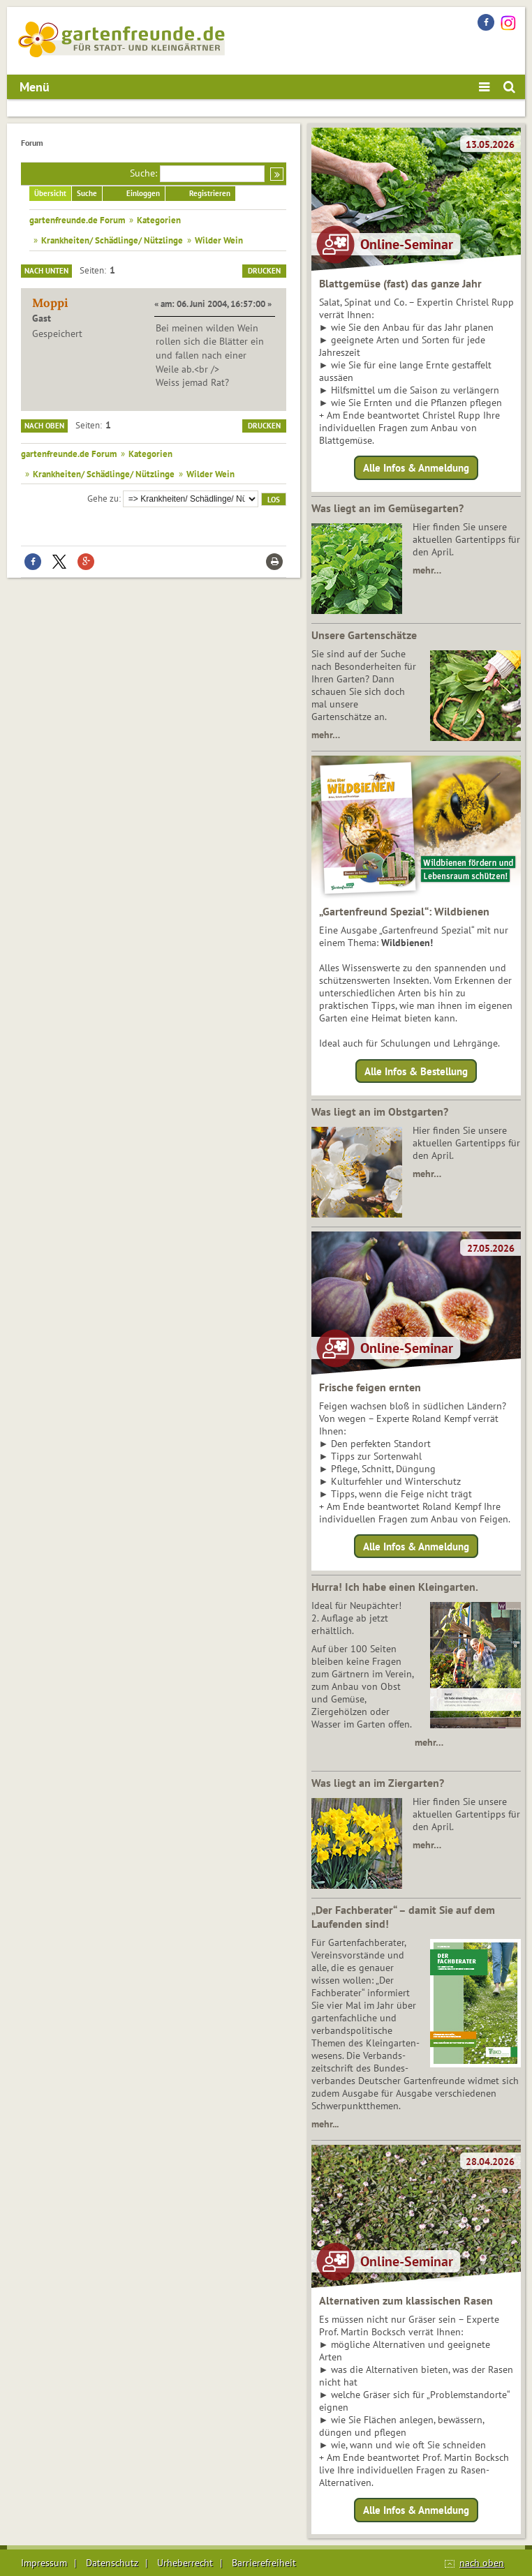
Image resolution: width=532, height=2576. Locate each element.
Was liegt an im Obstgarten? (379, 1111)
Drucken (264, 271)
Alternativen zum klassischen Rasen (406, 2300)
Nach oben (44, 425)
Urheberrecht (185, 2562)
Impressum (44, 2562)
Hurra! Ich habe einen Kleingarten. (394, 1587)
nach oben (481, 2562)
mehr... (325, 2124)
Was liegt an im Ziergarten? (377, 1783)
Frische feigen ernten (370, 1387)
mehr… (427, 570)
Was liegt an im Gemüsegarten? (387, 508)
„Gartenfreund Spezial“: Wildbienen (404, 911)
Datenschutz (112, 2562)
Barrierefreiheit (264, 2562)
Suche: (143, 173)
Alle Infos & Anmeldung (416, 467)
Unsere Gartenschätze (364, 635)
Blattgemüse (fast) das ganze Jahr (400, 283)
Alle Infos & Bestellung (416, 1070)
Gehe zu (103, 498)
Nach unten (46, 271)
